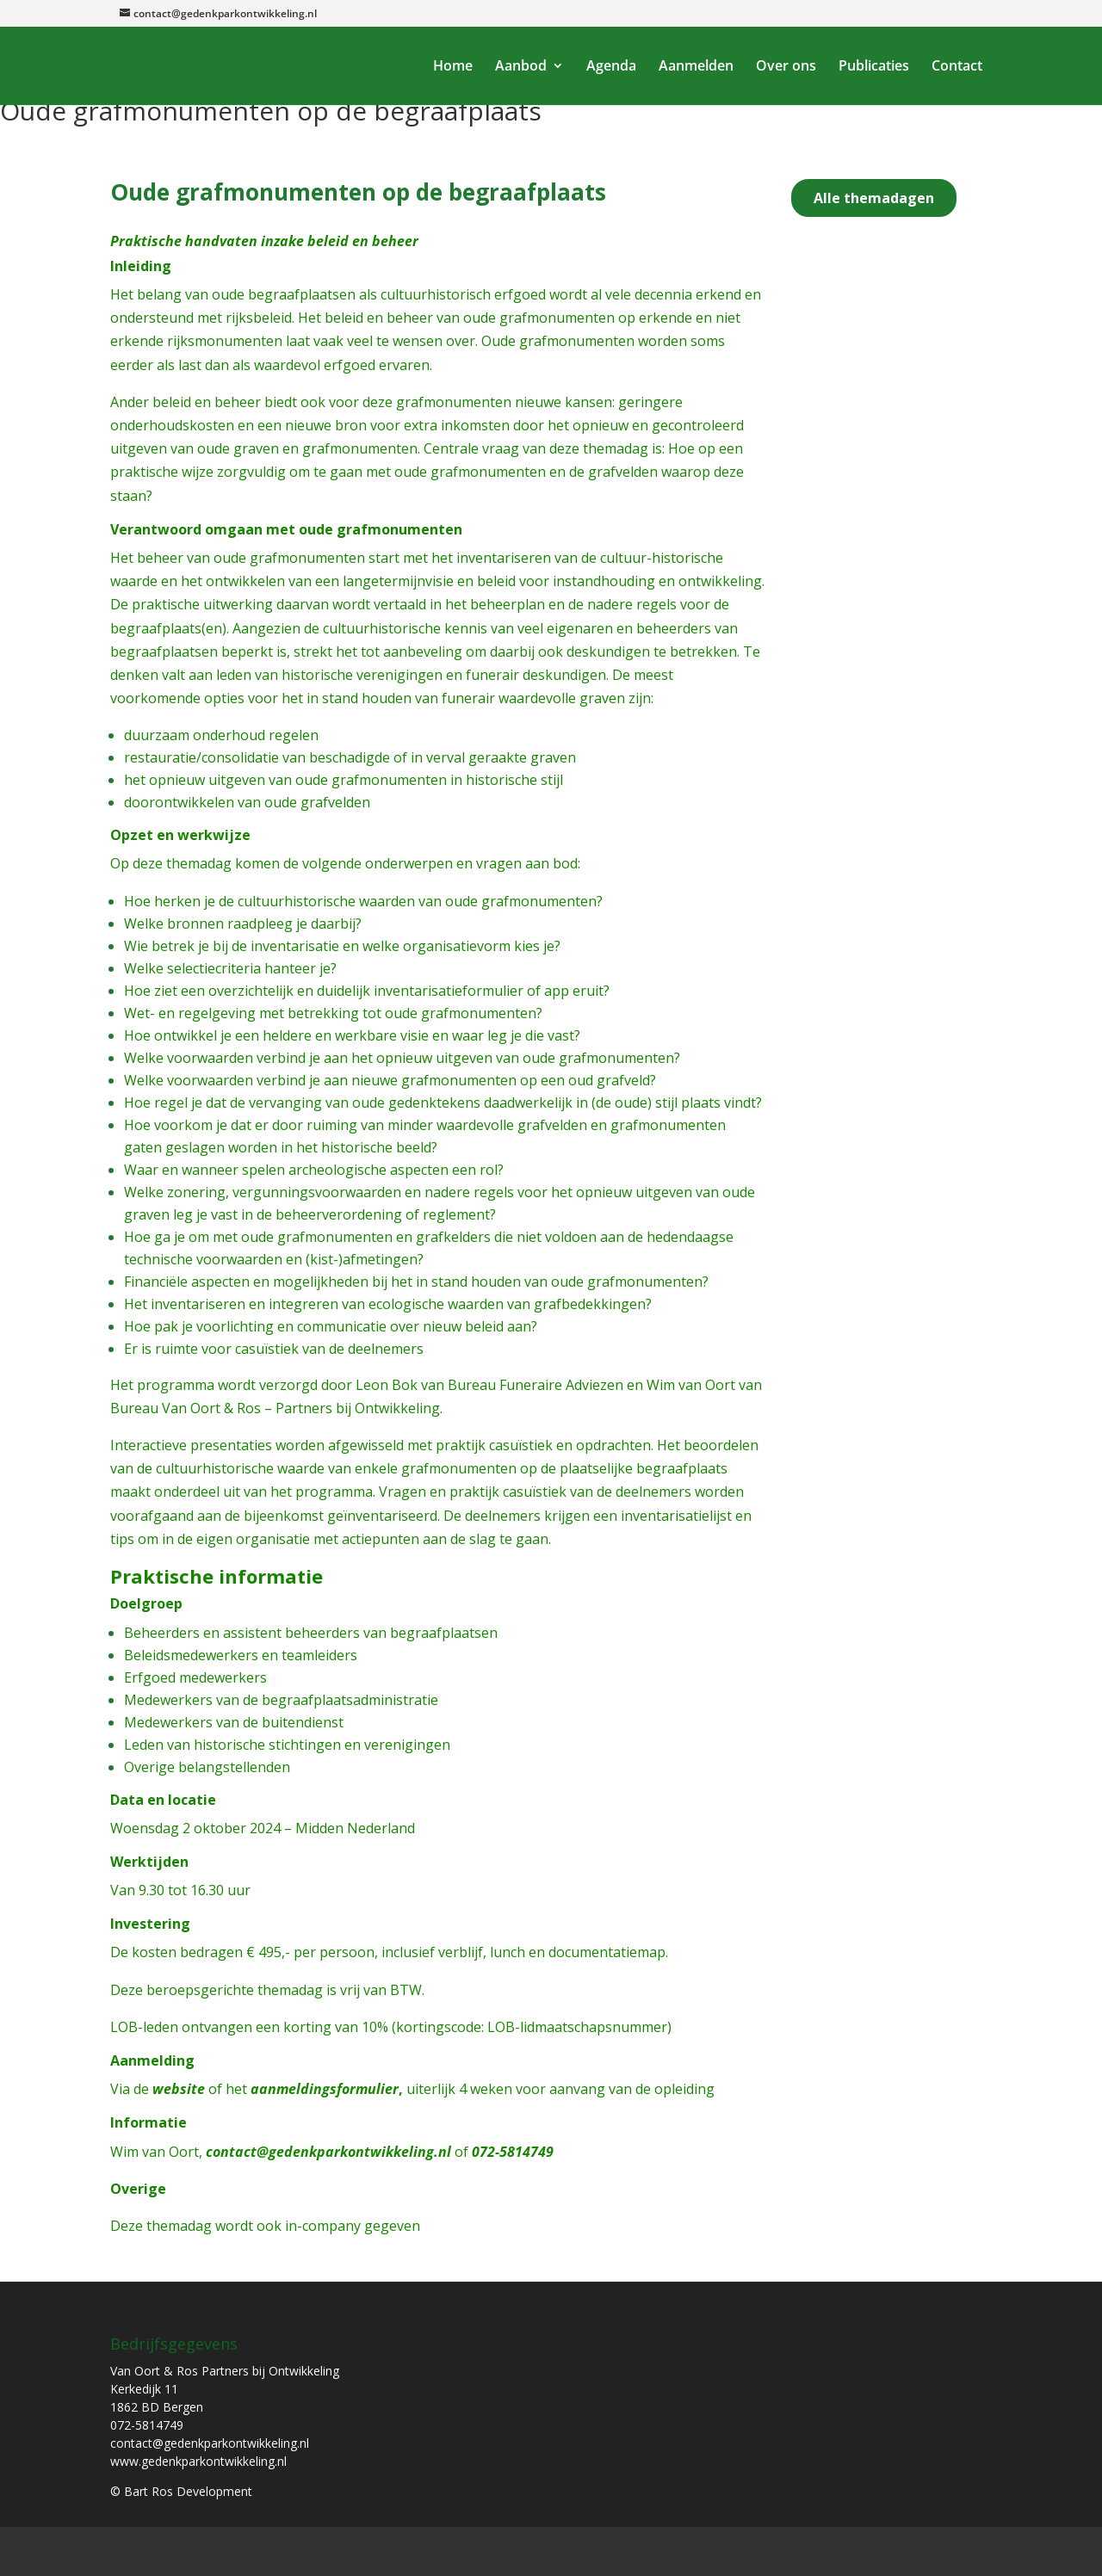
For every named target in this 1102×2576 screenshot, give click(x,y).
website (178, 2088)
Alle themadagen (874, 197)
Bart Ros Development (238, 2551)
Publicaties (874, 67)
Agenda (611, 67)
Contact (957, 67)
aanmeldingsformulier (325, 2088)
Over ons (786, 67)
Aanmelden (696, 67)
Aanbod (521, 67)
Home (453, 67)
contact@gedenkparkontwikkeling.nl (328, 2151)
